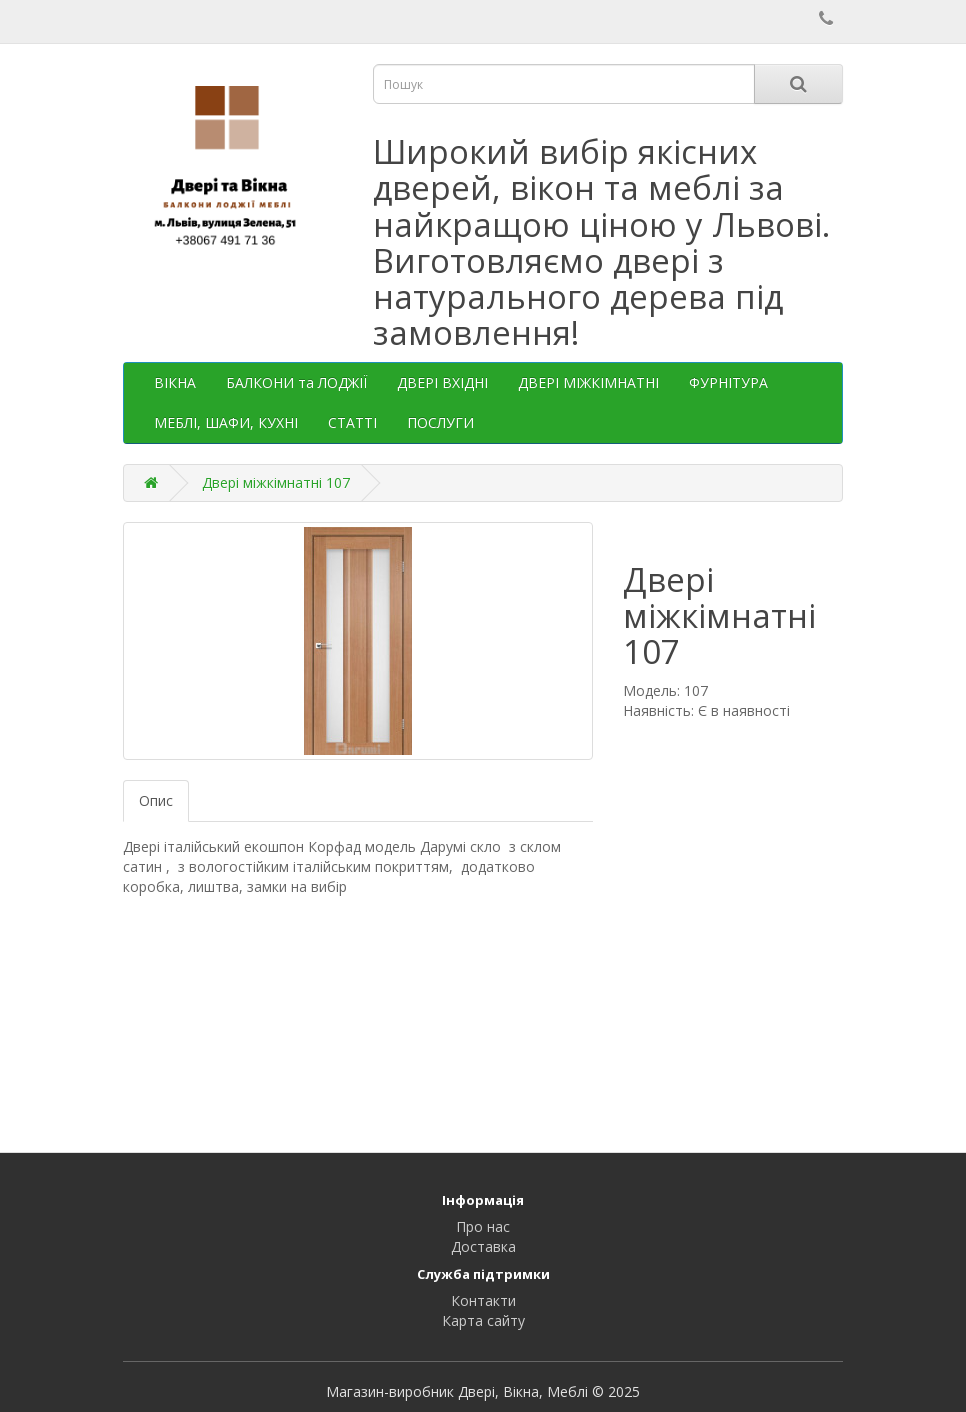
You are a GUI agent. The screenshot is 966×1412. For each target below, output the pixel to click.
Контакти (483, 1300)
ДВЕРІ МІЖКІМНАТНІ (588, 382)
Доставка (483, 1246)
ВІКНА (175, 382)
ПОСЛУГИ (440, 422)
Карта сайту (483, 1320)
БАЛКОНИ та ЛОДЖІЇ (296, 382)
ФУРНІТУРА (728, 382)
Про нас (483, 1226)
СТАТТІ (352, 422)
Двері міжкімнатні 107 (276, 482)
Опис (156, 800)
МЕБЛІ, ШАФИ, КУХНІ (226, 422)
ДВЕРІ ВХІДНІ (442, 382)
